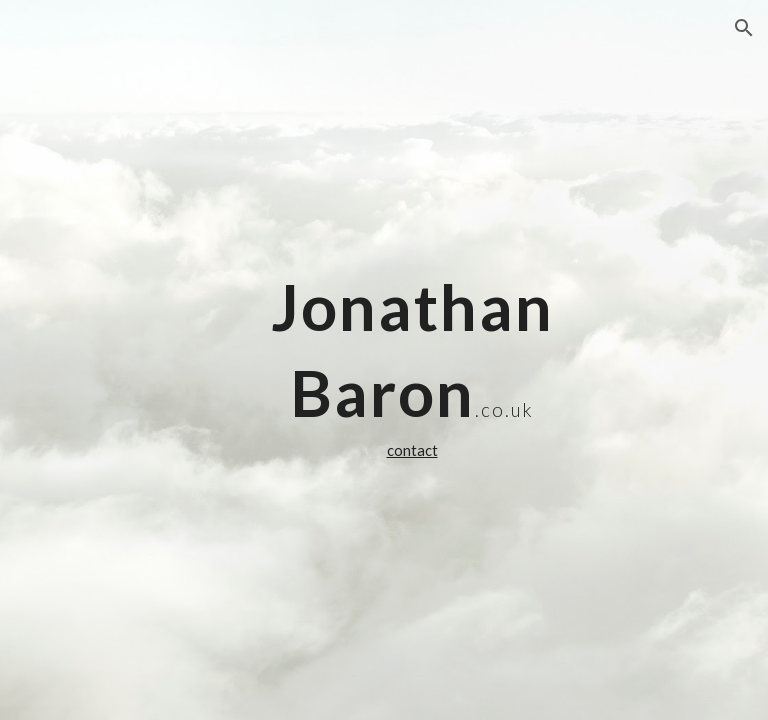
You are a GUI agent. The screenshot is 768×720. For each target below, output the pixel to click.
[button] (744, 28)
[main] (411, 359)
